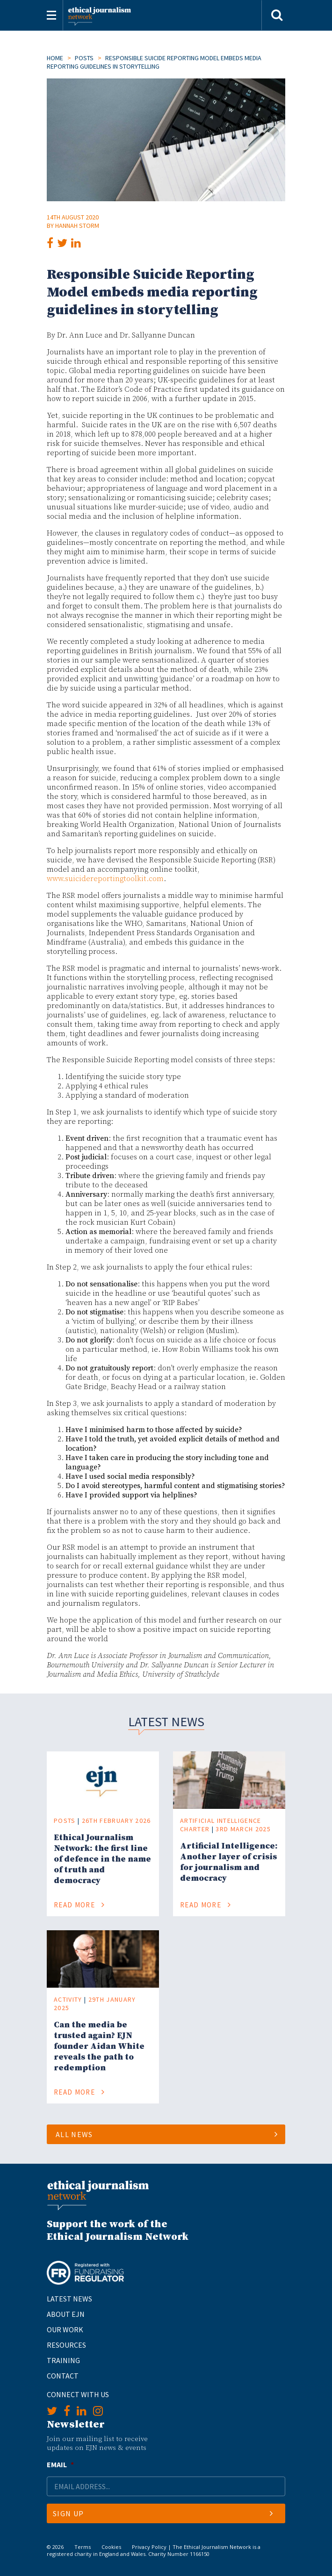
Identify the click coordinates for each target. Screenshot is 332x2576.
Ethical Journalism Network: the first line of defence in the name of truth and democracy (102, 1859)
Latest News (69, 2298)
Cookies (111, 2546)
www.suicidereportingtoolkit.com (105, 878)
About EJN (66, 2314)
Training (63, 2360)
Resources (66, 2345)
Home (55, 58)
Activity (68, 1999)
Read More (79, 1904)
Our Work (65, 2329)
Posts (84, 58)
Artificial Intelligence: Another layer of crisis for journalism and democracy (229, 1862)
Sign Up (163, 2513)
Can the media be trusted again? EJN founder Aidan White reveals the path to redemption (99, 2046)
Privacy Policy (149, 2546)
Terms (82, 2546)
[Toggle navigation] (51, 15)
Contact (63, 2375)
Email (60, 2464)
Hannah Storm (77, 225)
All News (167, 2134)
